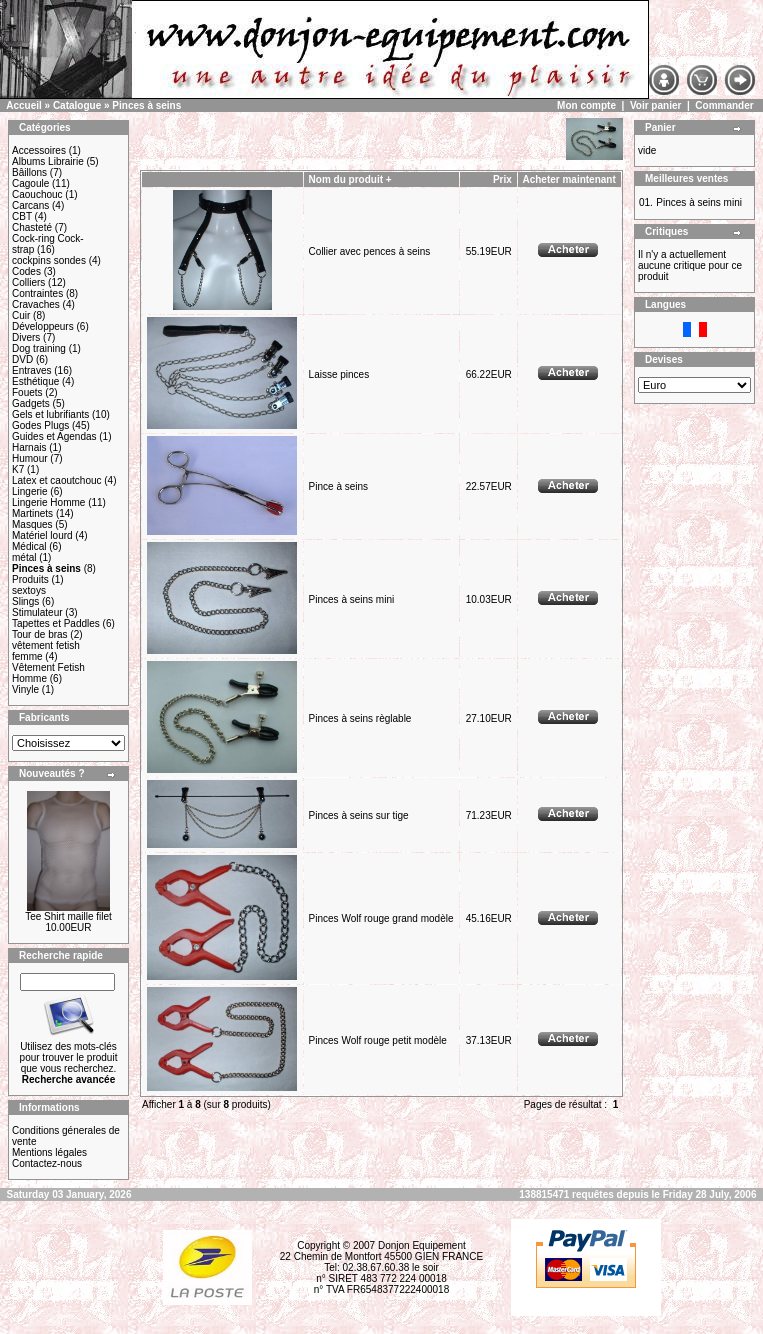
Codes (26, 271)
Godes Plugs (40, 425)
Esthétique (35, 381)
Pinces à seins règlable (360, 718)
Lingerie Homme (48, 502)
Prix (502, 179)
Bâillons (29, 172)
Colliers (28, 282)
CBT (22, 216)
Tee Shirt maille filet (68, 916)
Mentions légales (49, 1152)
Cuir (21, 315)
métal (24, 557)
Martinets (32, 513)
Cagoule (30, 183)
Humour (30, 458)
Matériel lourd (42, 535)
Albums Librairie (48, 161)
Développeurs (43, 326)
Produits (30, 579)
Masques (32, 524)
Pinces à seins (146, 105)
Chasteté (32, 227)
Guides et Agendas (54, 436)
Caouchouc (37, 194)
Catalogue (77, 105)
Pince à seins (338, 486)
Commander (724, 105)
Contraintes (37, 293)
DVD (22, 359)
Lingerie (30, 491)
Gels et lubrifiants (50, 414)
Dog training (39, 348)
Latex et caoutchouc (57, 480)
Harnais (29, 447)
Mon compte (586, 105)
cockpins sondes (49, 260)
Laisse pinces (339, 374)
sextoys (29, 590)
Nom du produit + (350, 179)
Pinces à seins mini (352, 599)
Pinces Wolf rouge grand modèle (381, 918)
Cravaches (36, 304)
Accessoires (39, 150)
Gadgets (31, 403)
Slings (25, 601)
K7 (18, 469)
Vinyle (25, 689)
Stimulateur (37, 612)
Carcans (30, 205)
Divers (26, 337)
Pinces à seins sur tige (359, 815)
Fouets (27, 392)
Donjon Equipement (422, 1245)
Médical (29, 546)
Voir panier (656, 105)
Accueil (24, 105)
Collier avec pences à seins (370, 251)
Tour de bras (40, 634)
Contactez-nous (47, 1163)
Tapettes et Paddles (56, 623)
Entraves (31, 370)
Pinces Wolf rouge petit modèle (378, 1040)
